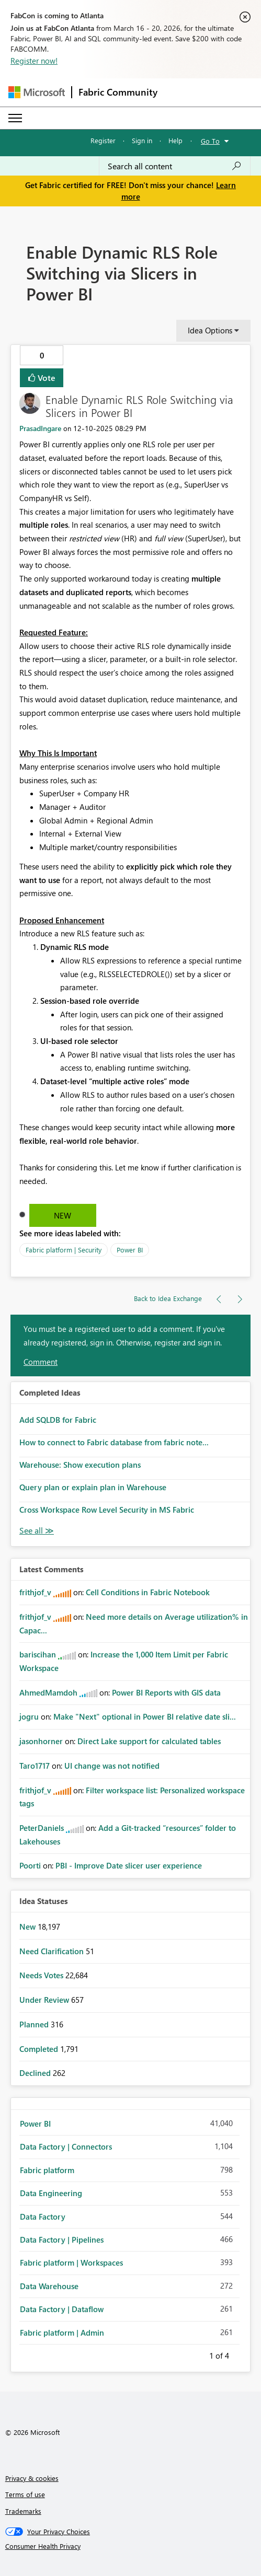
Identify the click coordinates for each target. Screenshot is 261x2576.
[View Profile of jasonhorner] (41, 1741)
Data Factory (42, 2216)
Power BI (130, 1249)
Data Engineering (51, 2193)
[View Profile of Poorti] (30, 1865)
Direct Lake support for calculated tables (149, 1741)
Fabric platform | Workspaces (71, 2262)
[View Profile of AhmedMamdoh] (48, 1692)
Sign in (142, 140)
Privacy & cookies (32, 2478)
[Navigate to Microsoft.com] (36, 92)
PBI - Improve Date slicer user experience (128, 1865)
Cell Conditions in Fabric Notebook (148, 1592)
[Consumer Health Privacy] (130, 2546)
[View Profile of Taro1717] (34, 1765)
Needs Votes (42, 1975)
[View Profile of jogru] (29, 1716)
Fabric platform (47, 2170)
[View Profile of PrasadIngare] (40, 428)
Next (241, 2354)
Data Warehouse (49, 2286)
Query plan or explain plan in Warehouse (92, 1487)
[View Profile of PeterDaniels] (41, 1828)
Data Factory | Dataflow (62, 2309)
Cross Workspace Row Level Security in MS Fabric (106, 1509)
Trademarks (23, 2511)
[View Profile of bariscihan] (37, 1654)
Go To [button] (210, 140)
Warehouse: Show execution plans (80, 1464)
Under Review (45, 1999)
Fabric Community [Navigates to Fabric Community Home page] (117, 92)
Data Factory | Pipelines (62, 2239)
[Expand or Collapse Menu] (15, 118)
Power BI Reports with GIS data (166, 1692)
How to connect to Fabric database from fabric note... (114, 1442)
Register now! (34, 60)
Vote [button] (45, 377)
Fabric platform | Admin (62, 2332)
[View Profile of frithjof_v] (35, 1592)
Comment (41, 1361)
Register (103, 140)
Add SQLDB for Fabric (57, 1419)
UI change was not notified (112, 1765)
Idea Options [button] (210, 330)
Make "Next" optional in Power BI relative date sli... (144, 1716)
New (62, 1215)
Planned (35, 2024)
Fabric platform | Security (63, 1249)
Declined (36, 2073)
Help (175, 140)
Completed (39, 2049)
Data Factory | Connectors (66, 2146)
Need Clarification (52, 1951)
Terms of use (25, 2494)
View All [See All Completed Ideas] (36, 1531)
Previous (196, 2354)
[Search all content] (175, 166)
